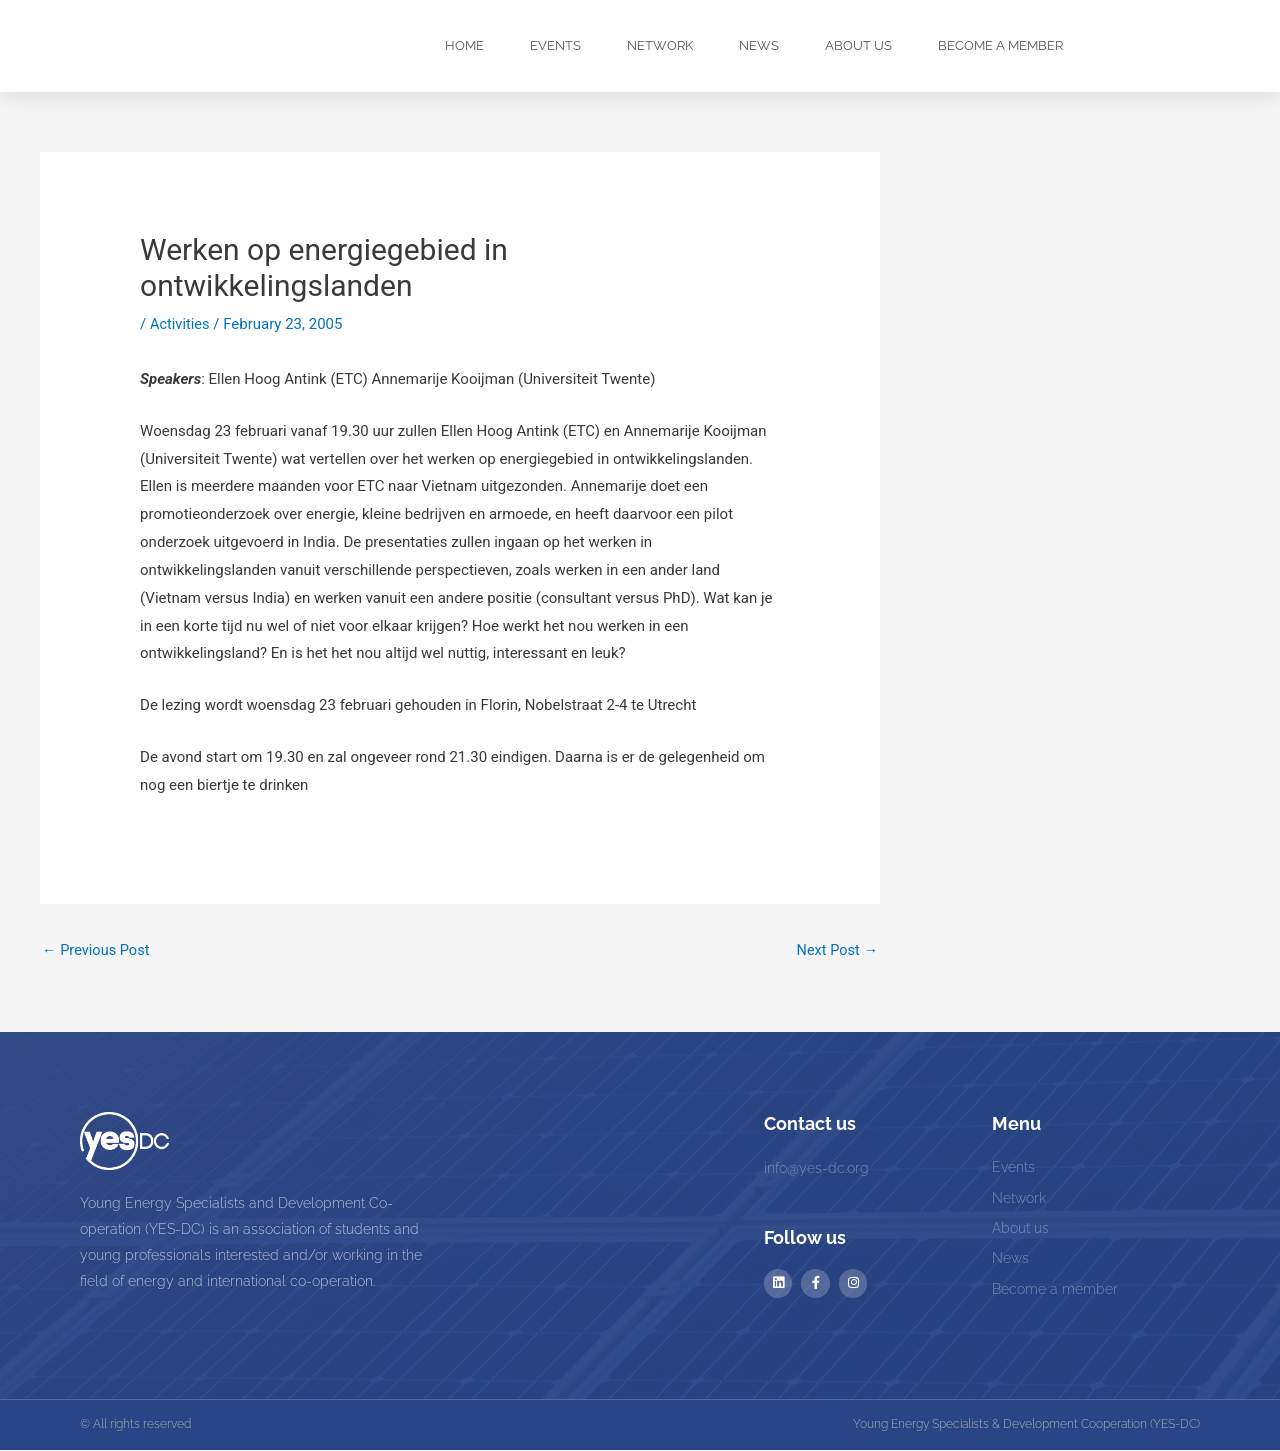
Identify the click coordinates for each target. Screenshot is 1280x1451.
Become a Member (1000, 45)
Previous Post (97, 951)
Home (464, 45)
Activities (180, 324)
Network (660, 45)
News (759, 45)
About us (858, 45)
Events (555, 45)
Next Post (836, 951)
